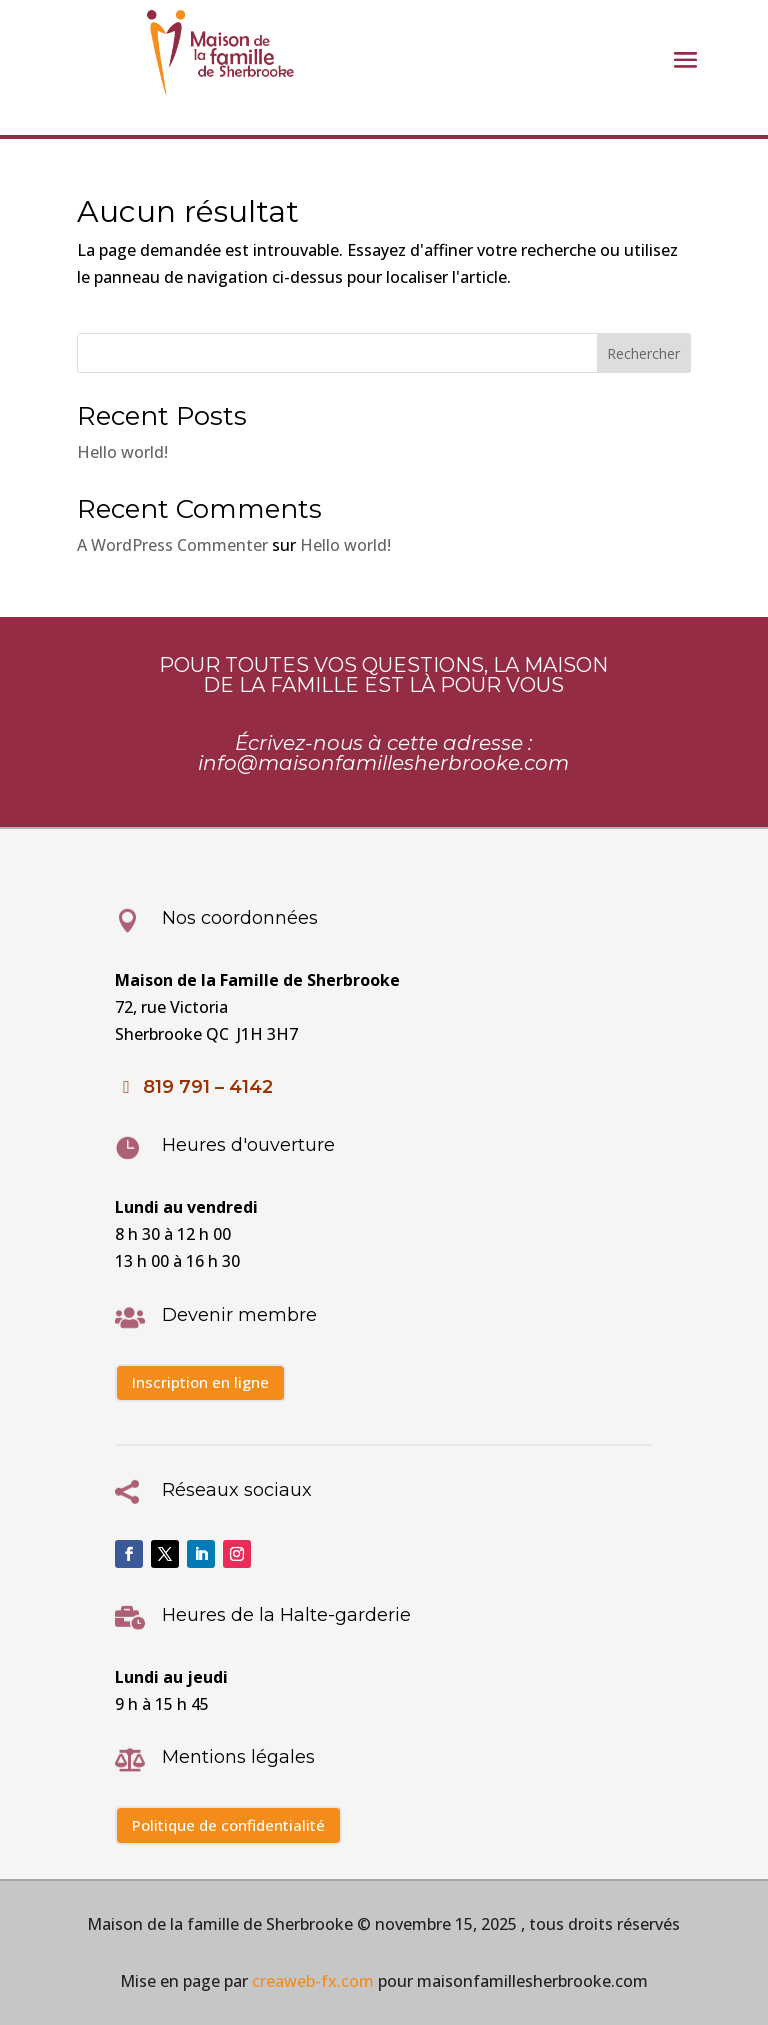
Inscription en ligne (200, 1382)
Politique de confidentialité (228, 1825)
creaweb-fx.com (311, 1981)
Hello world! (122, 452)
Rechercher (643, 353)
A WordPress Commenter (172, 545)
